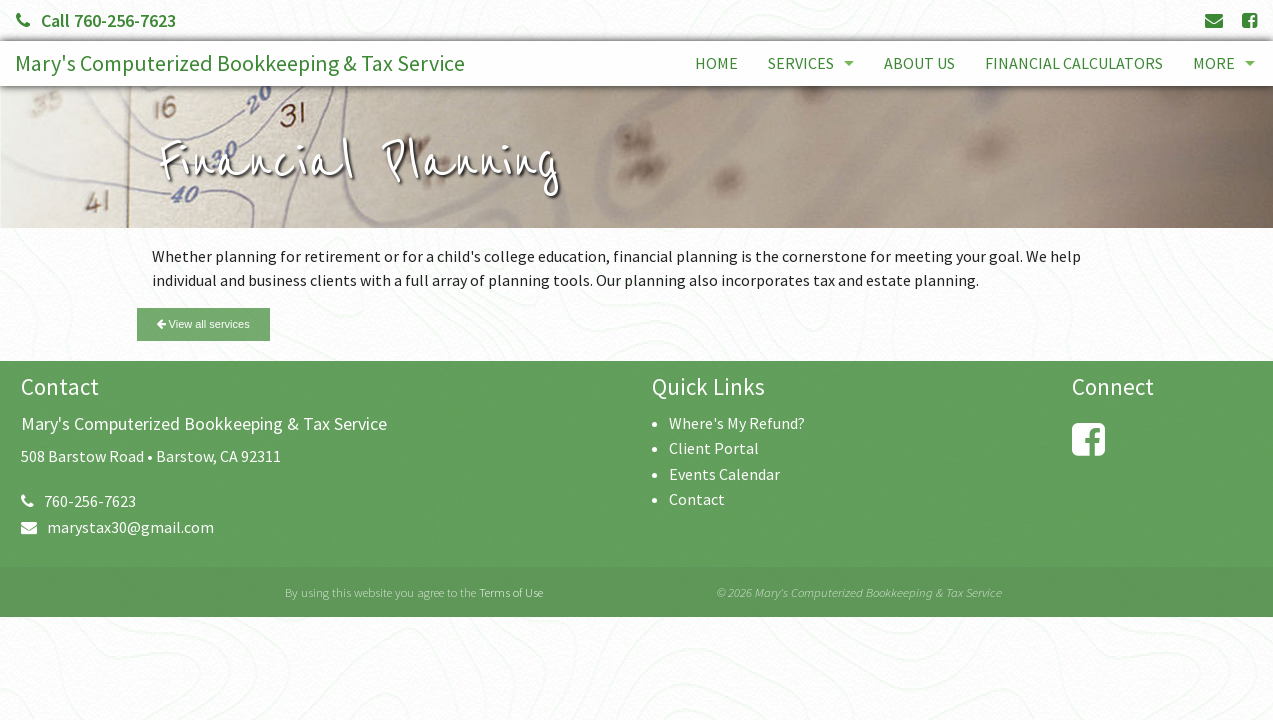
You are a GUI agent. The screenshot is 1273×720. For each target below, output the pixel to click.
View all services (203, 324)
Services (801, 63)
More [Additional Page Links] (1214, 63)
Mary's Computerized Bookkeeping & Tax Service (240, 63)
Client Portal (714, 448)
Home (716, 63)
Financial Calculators (1074, 63)
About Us (919, 63)
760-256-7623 (78, 501)
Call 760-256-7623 (96, 20)
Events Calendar (724, 474)
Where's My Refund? (737, 423)
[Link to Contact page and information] (1214, 20)
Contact (697, 499)
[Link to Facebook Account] (1249, 20)
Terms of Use (511, 592)
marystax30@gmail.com (117, 527)
